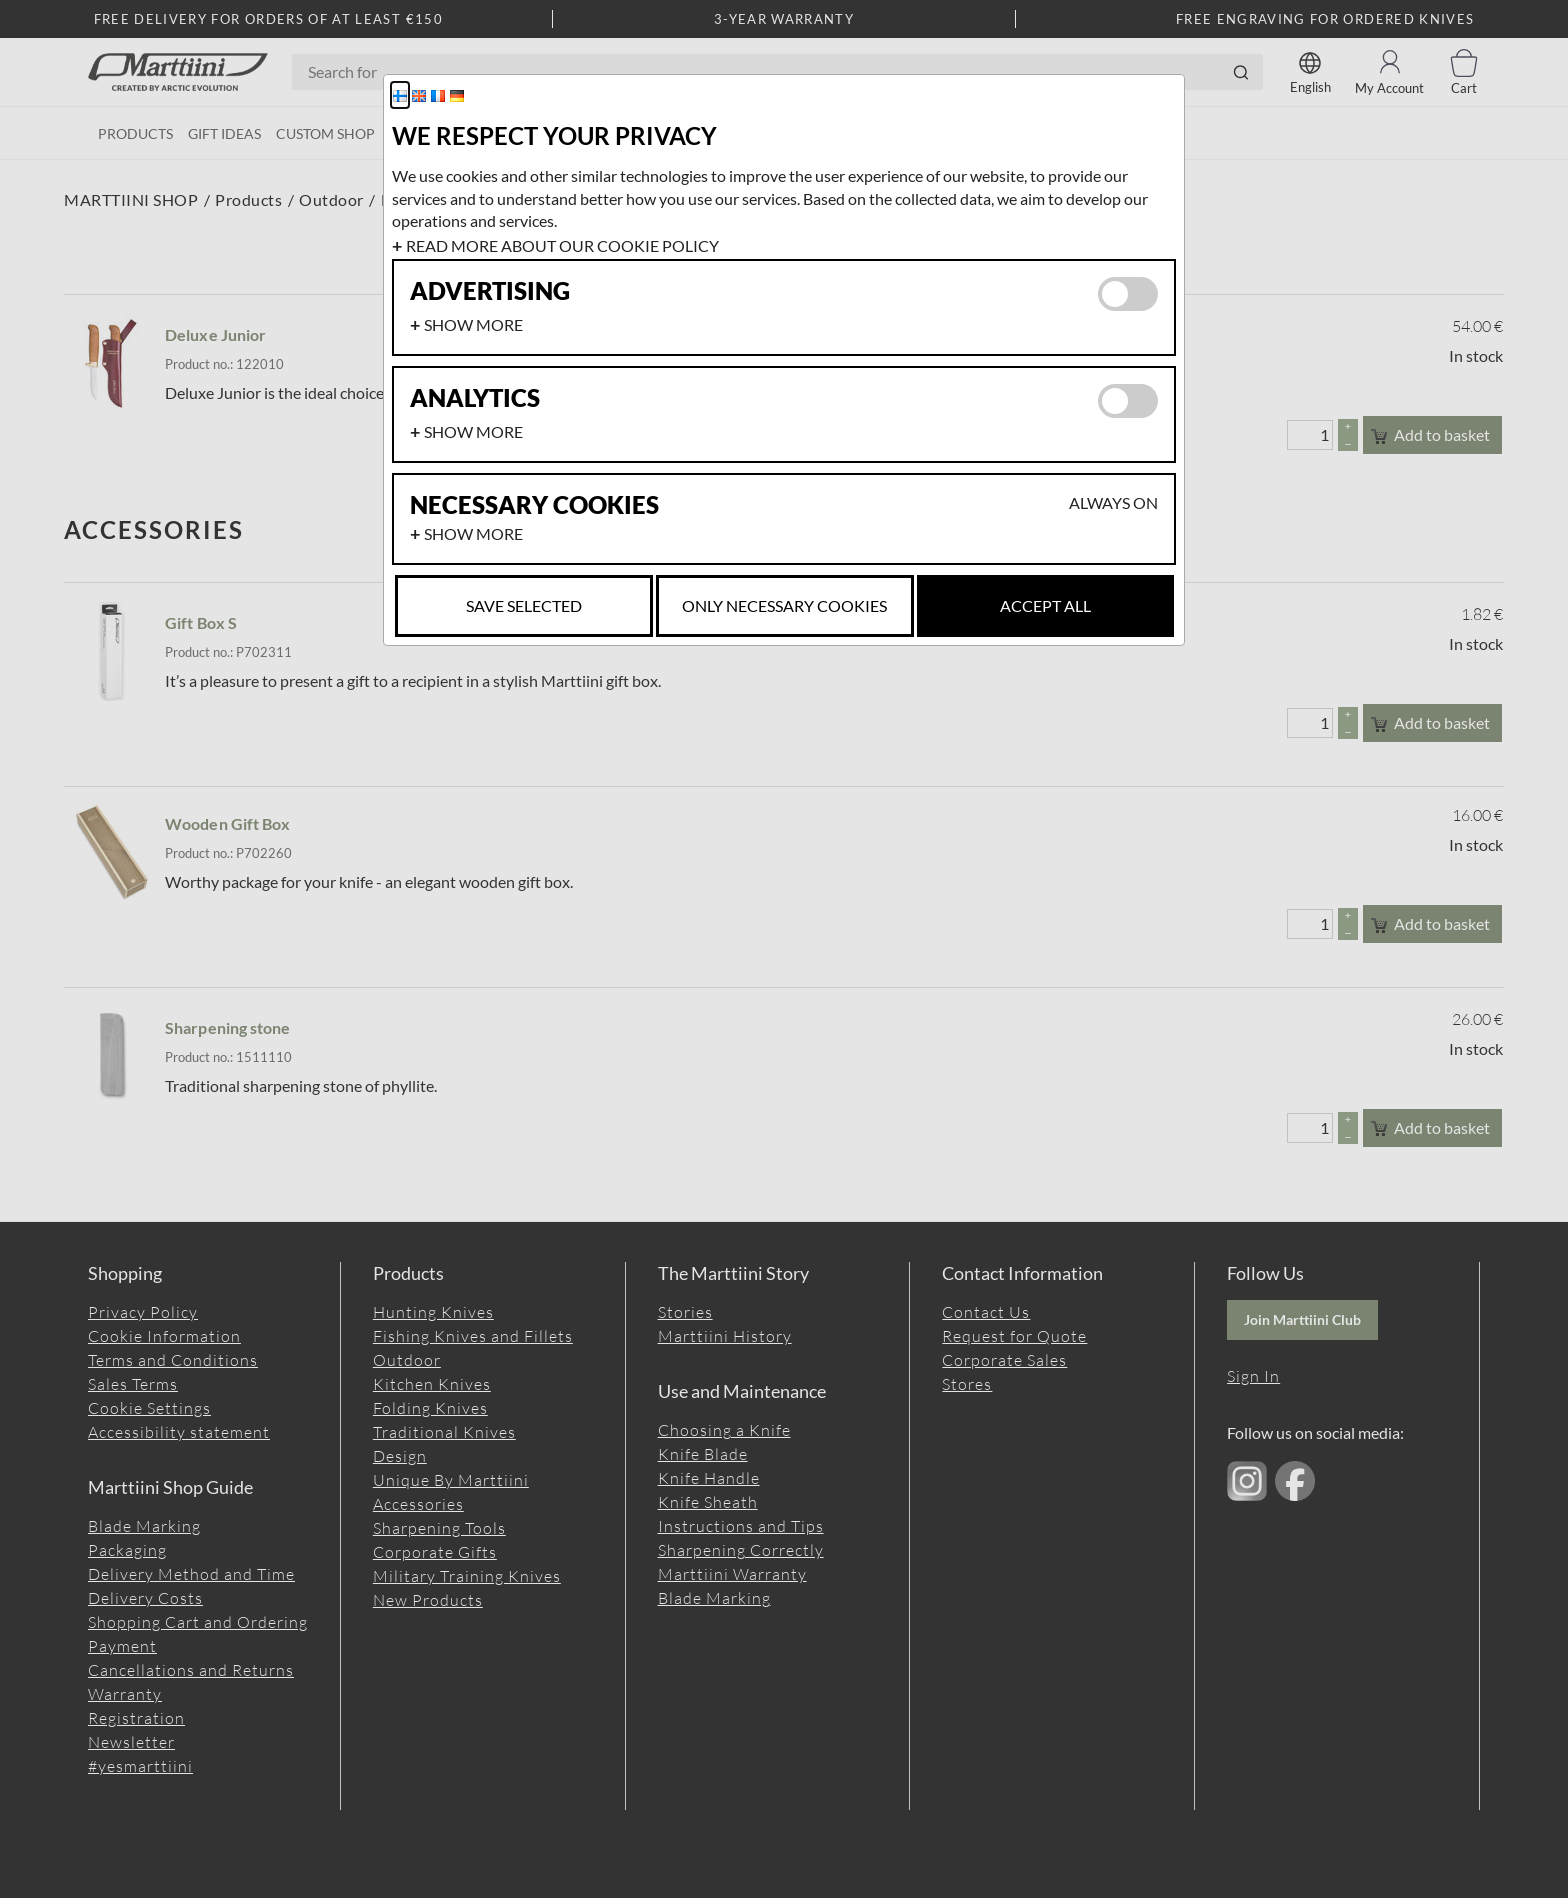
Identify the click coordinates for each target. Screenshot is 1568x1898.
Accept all (1045, 605)
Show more (473, 324)
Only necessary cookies (784, 605)
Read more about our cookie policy (562, 245)
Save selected (524, 605)
